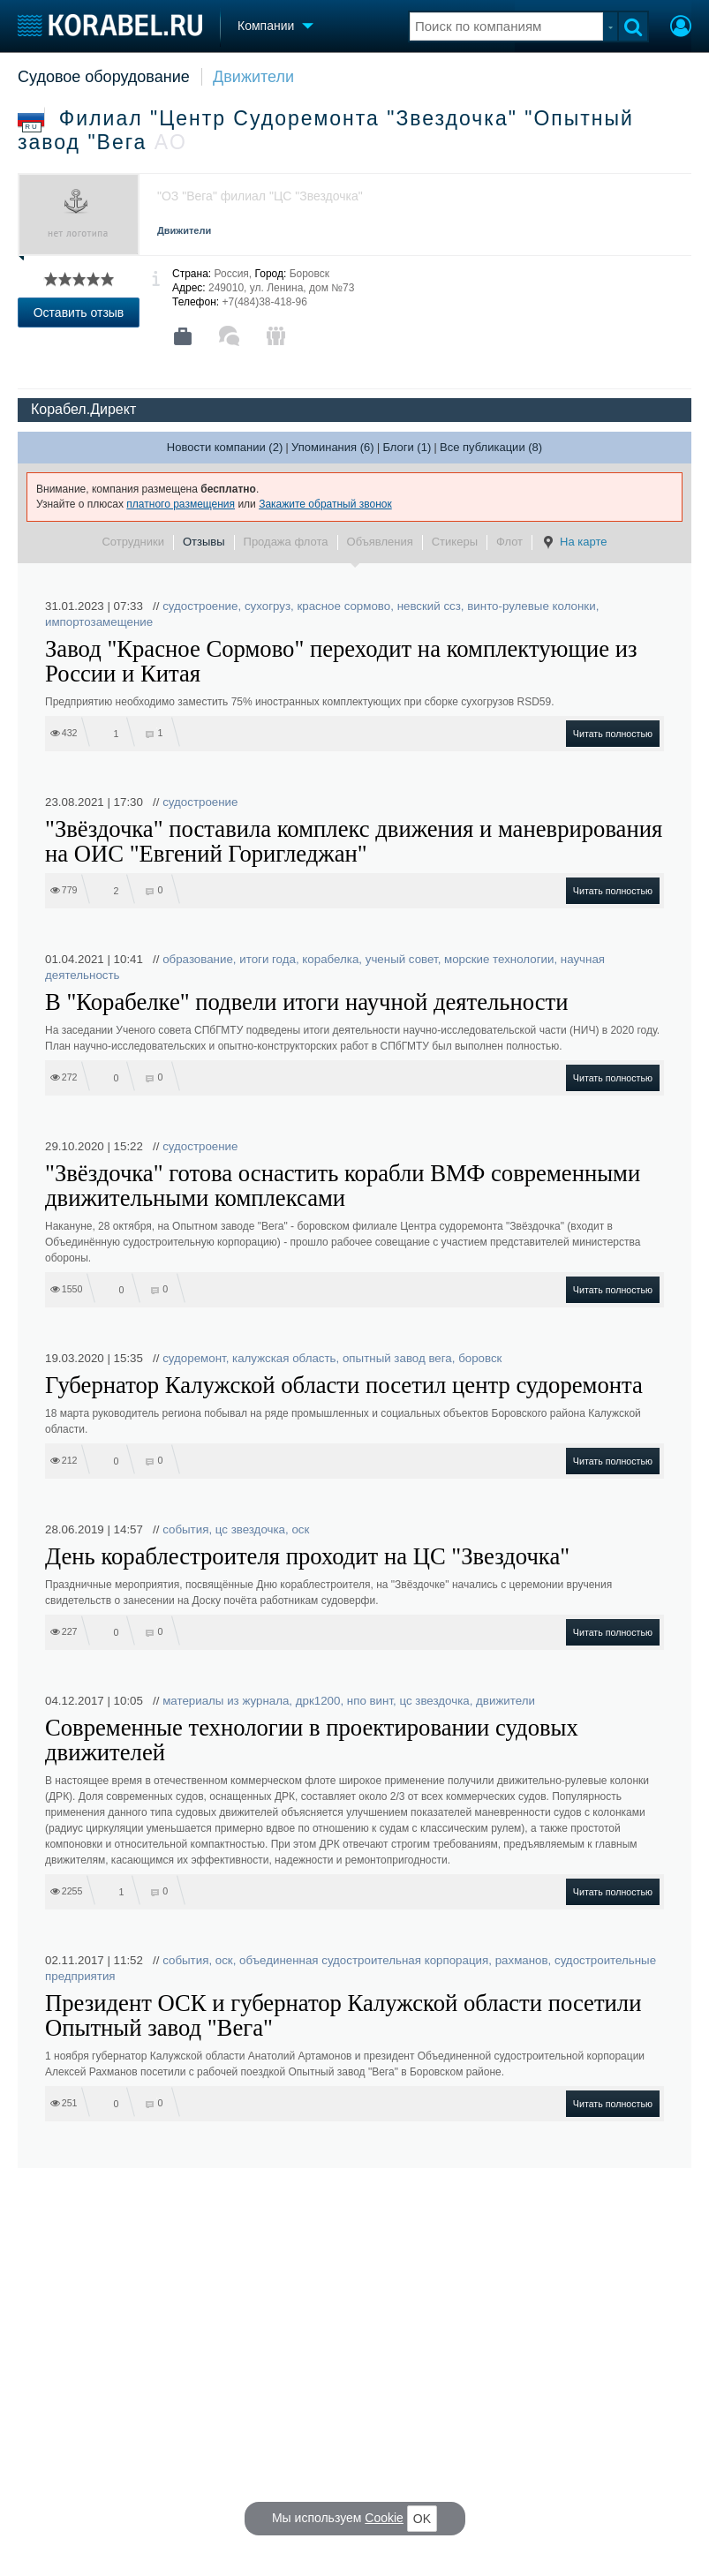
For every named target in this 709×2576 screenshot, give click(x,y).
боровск (480, 1358)
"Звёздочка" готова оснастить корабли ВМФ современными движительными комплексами (342, 1185)
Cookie (384, 2518)
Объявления (380, 541)
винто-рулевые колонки (531, 606)
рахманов (521, 1960)
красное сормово (343, 606)
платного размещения (180, 504)
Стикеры (455, 541)
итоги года (267, 959)
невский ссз (429, 606)
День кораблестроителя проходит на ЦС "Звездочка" (307, 1556)
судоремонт (193, 1358)
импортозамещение (99, 622)
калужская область (284, 1358)
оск (300, 1529)
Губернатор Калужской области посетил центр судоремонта (344, 1385)
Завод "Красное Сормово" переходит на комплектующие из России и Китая (341, 661)
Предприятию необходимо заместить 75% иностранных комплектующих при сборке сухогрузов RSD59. (299, 702)
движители (505, 1700)
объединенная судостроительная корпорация (363, 1960)
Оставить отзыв (79, 312)
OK (422, 2519)
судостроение (200, 606)
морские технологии (499, 959)
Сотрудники (132, 541)
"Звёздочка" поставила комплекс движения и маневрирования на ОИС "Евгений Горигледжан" (353, 841)
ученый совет (402, 959)
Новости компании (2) (225, 447)
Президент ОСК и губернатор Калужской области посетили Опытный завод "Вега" (343, 2015)
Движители (253, 77)
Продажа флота (286, 541)
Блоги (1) (406, 447)
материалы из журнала (225, 1700)
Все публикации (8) (491, 447)
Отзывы (204, 541)
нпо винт (370, 1700)
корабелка (330, 959)
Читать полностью (612, 733)
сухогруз (267, 606)
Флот (509, 541)
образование (197, 959)
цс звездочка (250, 1529)
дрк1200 (318, 1700)
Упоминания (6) (332, 447)
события (185, 1529)
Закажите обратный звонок (325, 504)
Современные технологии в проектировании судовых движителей (311, 1740)
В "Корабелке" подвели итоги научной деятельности (307, 1002)
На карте (574, 542)
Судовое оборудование (104, 77)
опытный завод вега (397, 1358)
